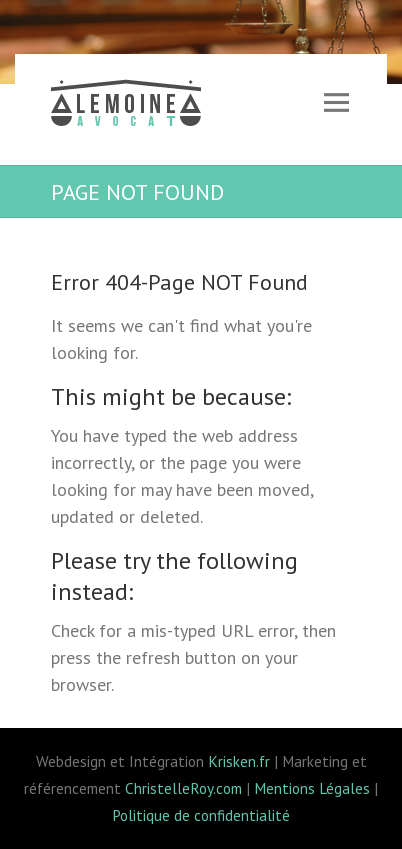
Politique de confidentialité (201, 815)
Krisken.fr (239, 761)
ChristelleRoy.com (183, 788)
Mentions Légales (312, 788)
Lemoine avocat (126, 106)
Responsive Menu (336, 103)
